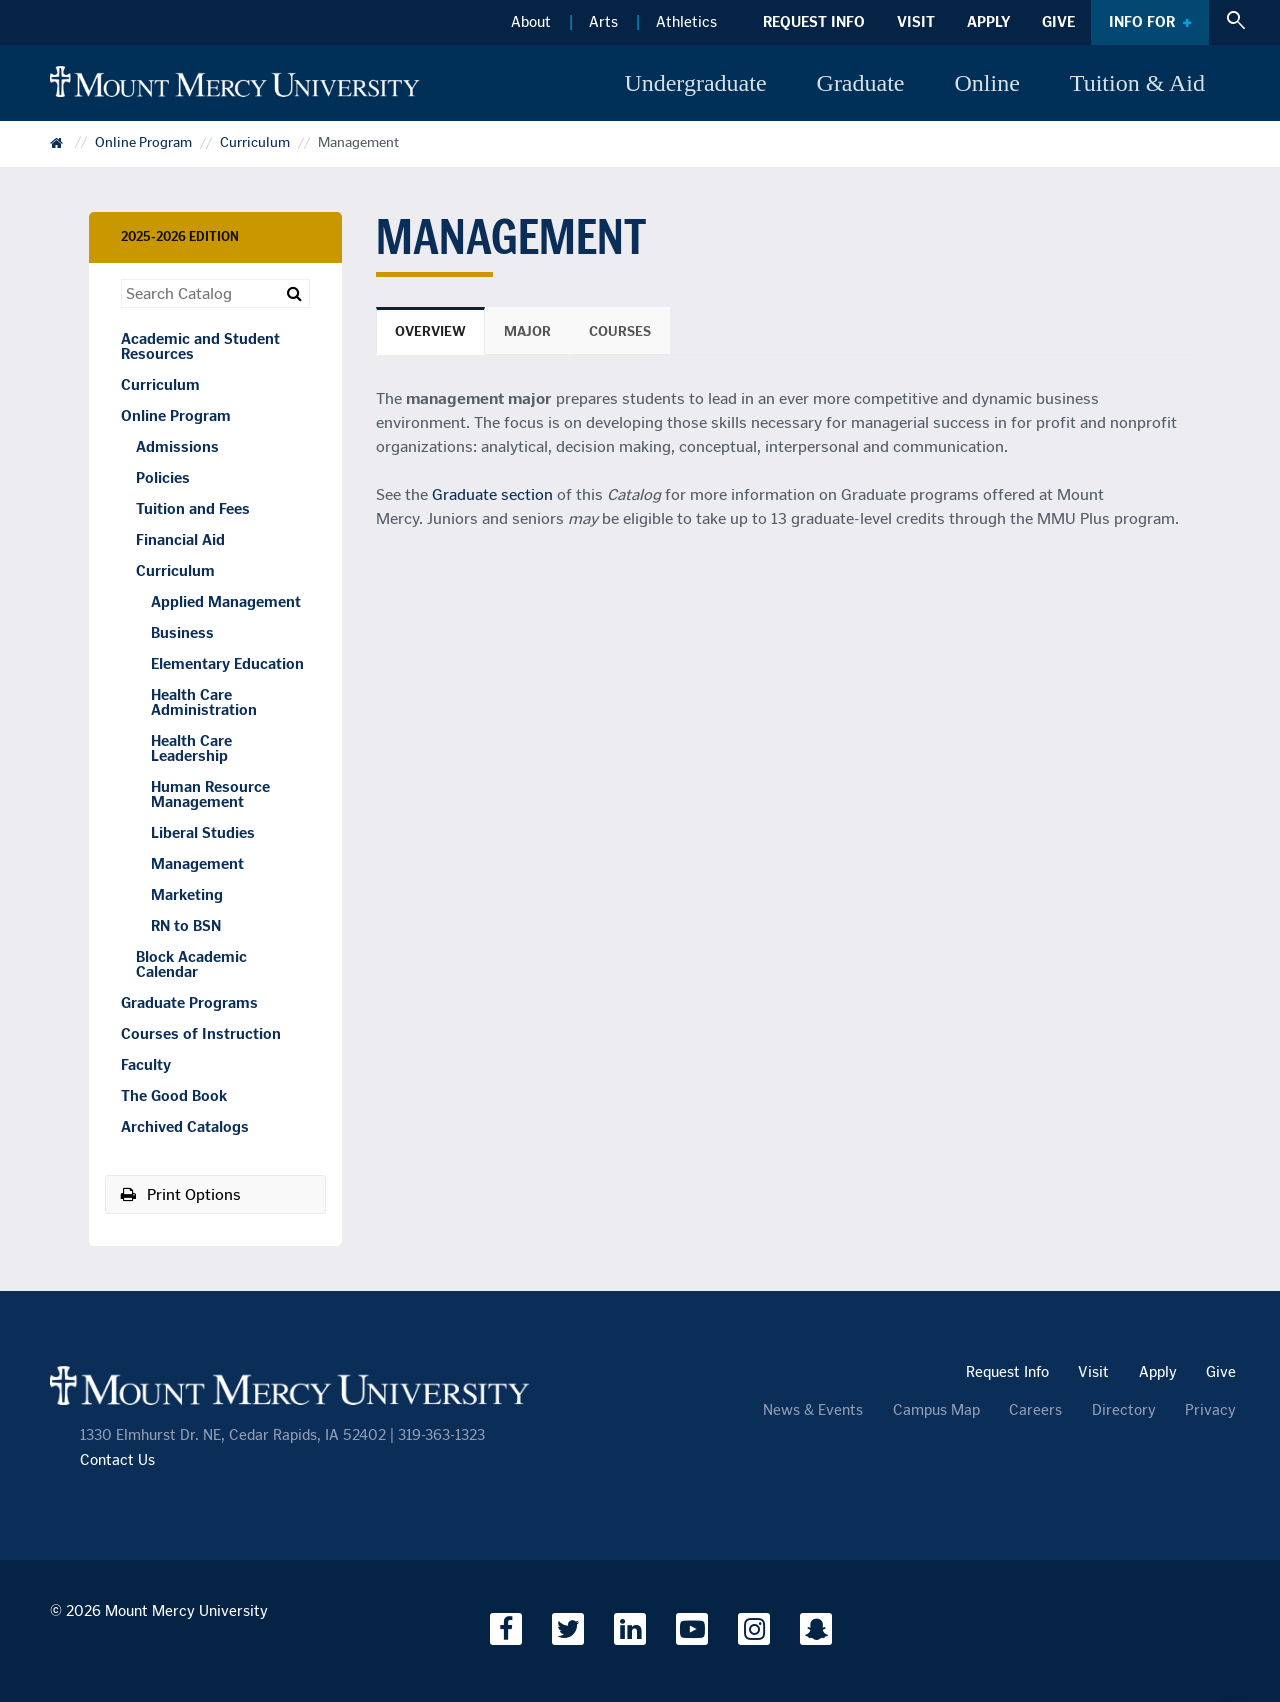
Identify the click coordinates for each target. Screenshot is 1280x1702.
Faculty (146, 1065)
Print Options (181, 1194)
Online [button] (987, 83)
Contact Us (117, 1460)
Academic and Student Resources (200, 346)
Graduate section (492, 494)
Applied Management (226, 602)
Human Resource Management (210, 794)
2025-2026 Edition (180, 236)
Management (197, 864)
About (531, 22)
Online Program (143, 143)
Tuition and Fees (193, 509)
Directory (1124, 1410)
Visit (916, 22)
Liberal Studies (203, 833)
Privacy (1210, 1410)
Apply (988, 22)
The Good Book (174, 1096)
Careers (1035, 1410)
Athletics (686, 22)
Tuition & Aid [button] (1137, 83)
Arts (603, 22)
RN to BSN (186, 926)
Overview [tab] (430, 331)
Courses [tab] (620, 331)
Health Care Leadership (191, 748)
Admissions (177, 447)
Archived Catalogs (185, 1127)
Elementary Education (227, 664)
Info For (1142, 22)
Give (1058, 22)
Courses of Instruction (201, 1034)
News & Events (813, 1410)
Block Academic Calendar (191, 964)
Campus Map (936, 1410)
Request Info (814, 22)
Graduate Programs (189, 1003)
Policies (163, 478)
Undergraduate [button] (695, 83)
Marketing (187, 895)
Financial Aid (180, 540)
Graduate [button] (861, 83)
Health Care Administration (204, 702)
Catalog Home (70, 149)
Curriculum (255, 143)
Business (182, 633)
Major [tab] (527, 331)
